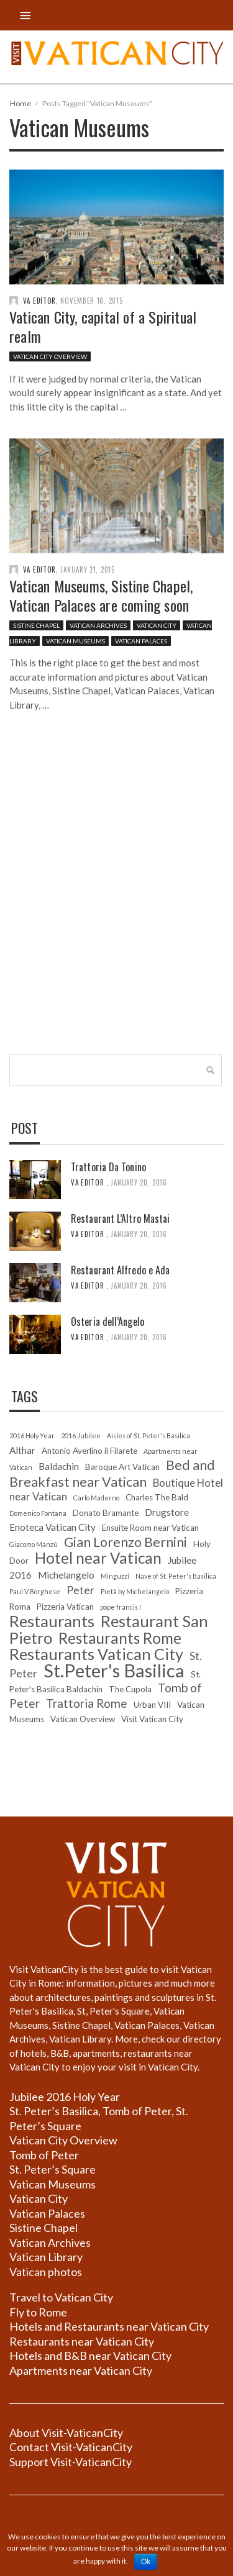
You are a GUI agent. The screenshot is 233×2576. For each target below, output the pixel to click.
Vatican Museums (75, 641)
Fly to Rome (38, 2312)
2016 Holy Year (32, 1435)
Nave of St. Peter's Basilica (175, 1576)
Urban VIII (152, 1705)
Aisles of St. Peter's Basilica (148, 1435)
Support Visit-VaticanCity (70, 2462)
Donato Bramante (106, 1513)
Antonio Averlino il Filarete (89, 1451)
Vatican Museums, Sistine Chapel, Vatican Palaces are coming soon (101, 596)
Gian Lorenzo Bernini (125, 1542)
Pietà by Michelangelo (135, 1591)
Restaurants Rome (119, 1638)
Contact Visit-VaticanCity (70, 2447)
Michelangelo (66, 1575)
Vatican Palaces (141, 641)
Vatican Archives (98, 626)
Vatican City (156, 626)
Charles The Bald (157, 1497)
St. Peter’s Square (52, 2169)
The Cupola (130, 1689)
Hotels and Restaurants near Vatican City (109, 2326)
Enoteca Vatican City (52, 1527)
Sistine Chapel (36, 626)
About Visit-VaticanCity (66, 2432)
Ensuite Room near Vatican (150, 1528)
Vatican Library (46, 2257)
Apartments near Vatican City (80, 2370)
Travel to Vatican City (61, 2297)
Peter (80, 1590)
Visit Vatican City (152, 1719)
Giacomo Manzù (33, 1544)
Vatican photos (45, 2272)
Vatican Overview (82, 1719)
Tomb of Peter (44, 2155)
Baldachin (59, 1466)
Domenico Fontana (37, 1513)
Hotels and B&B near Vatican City (90, 2355)
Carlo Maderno (96, 1498)
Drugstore (167, 1512)
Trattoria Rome (86, 1703)
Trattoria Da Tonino (108, 1166)
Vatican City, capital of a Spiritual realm (102, 326)
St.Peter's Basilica (114, 1670)
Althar (22, 1450)
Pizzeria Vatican (65, 1607)
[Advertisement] (116, 909)
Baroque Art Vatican (122, 1467)
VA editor (39, 301)
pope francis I (120, 1607)
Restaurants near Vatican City (81, 2341)
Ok (145, 2561)
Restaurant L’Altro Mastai (120, 1218)
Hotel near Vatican (98, 1558)
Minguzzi (115, 1576)
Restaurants (51, 1621)
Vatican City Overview (50, 356)
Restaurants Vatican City (96, 1653)
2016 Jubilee (81, 1435)
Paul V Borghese (34, 1591)
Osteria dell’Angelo (107, 1321)
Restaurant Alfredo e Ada (120, 1270)
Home (20, 103)
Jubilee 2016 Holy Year (64, 2096)
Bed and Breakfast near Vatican (112, 1473)
